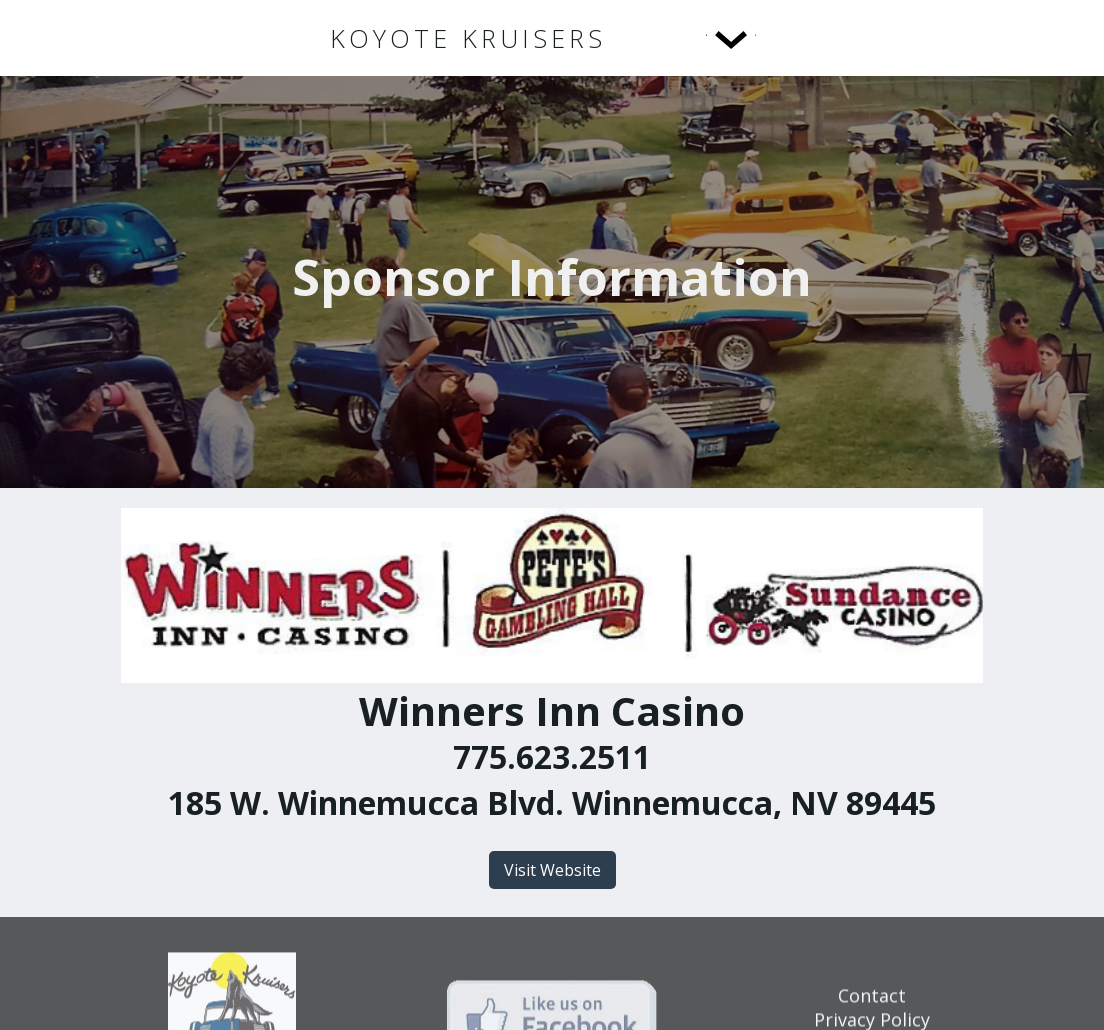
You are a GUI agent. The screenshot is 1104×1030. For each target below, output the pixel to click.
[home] (468, 38)
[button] (690, 38)
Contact (872, 1003)
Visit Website (552, 870)
